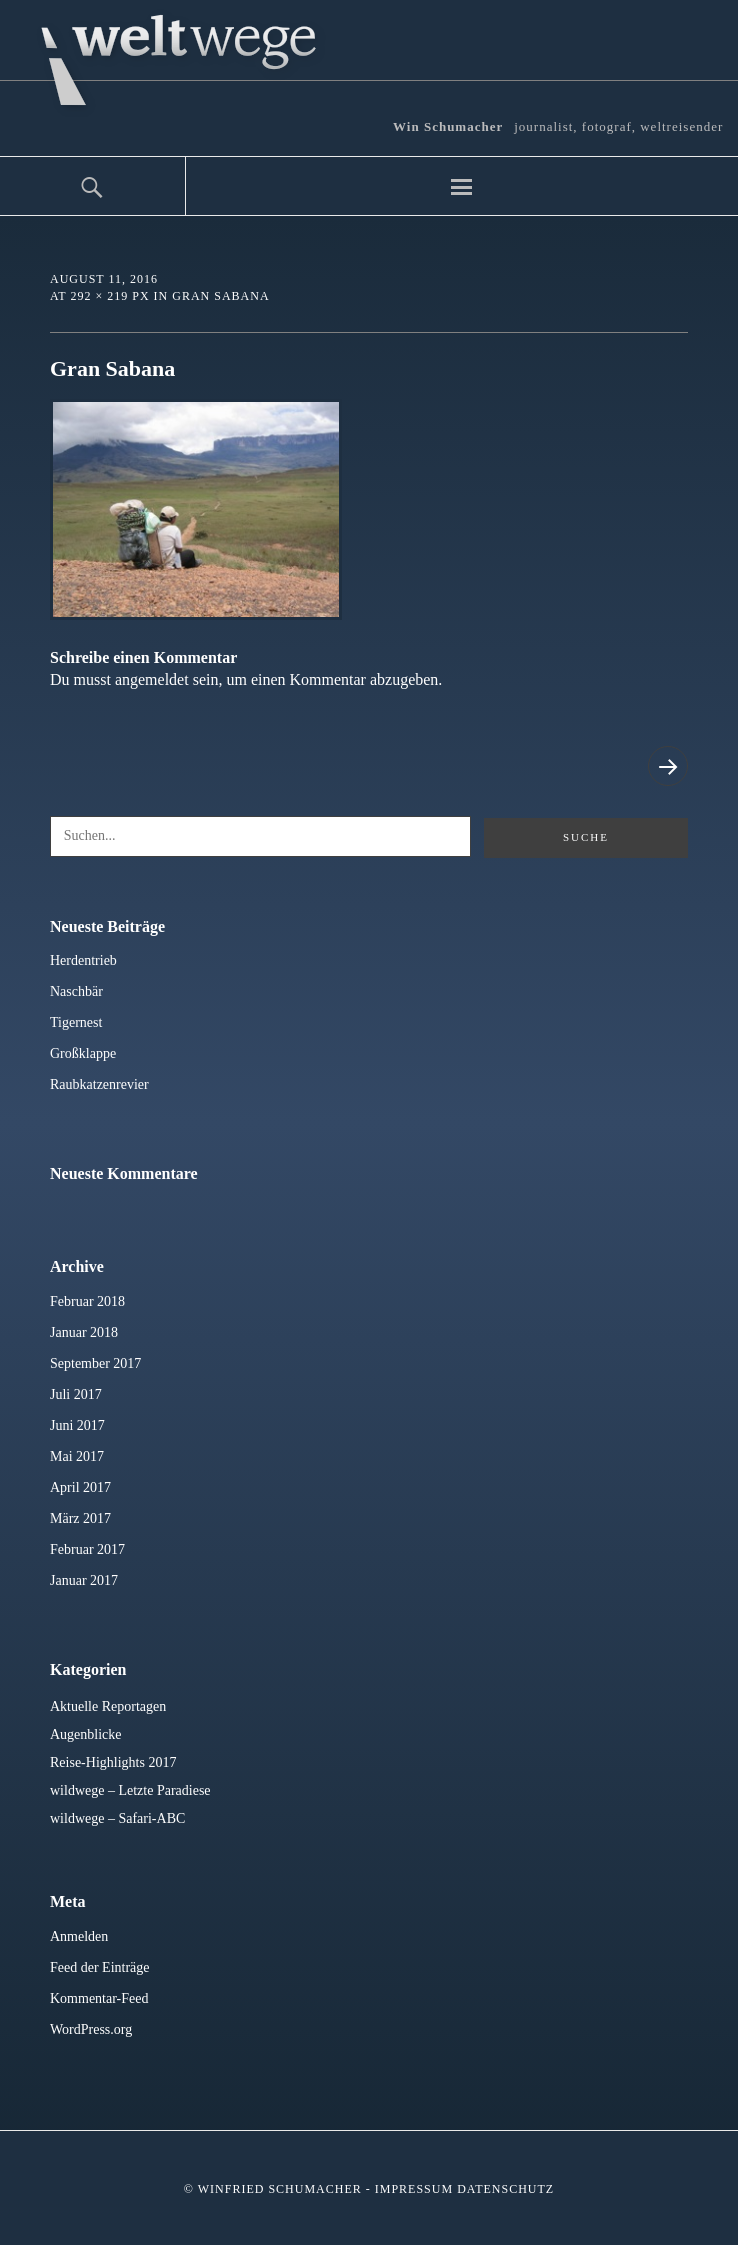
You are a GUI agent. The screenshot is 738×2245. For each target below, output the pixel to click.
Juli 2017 (76, 1394)
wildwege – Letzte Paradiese (130, 1790)
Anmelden (79, 1936)
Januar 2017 (84, 1580)
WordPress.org (91, 2029)
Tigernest (76, 1022)
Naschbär (76, 991)
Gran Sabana (220, 296)
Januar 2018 (84, 1332)
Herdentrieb (83, 960)
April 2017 (80, 1487)
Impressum (414, 2189)
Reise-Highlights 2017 (113, 1762)
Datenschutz (505, 2189)
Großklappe (83, 1053)
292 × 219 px (109, 296)
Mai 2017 (77, 1456)
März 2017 (80, 1518)
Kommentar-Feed (99, 1998)
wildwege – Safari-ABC (117, 1818)
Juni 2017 (77, 1425)
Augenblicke (86, 1734)
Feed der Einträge (100, 1967)
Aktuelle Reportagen (108, 1706)
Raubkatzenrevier (99, 1084)
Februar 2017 (87, 1549)
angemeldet (152, 679)
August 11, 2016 (104, 279)
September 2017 (95, 1363)
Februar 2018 (87, 1301)
